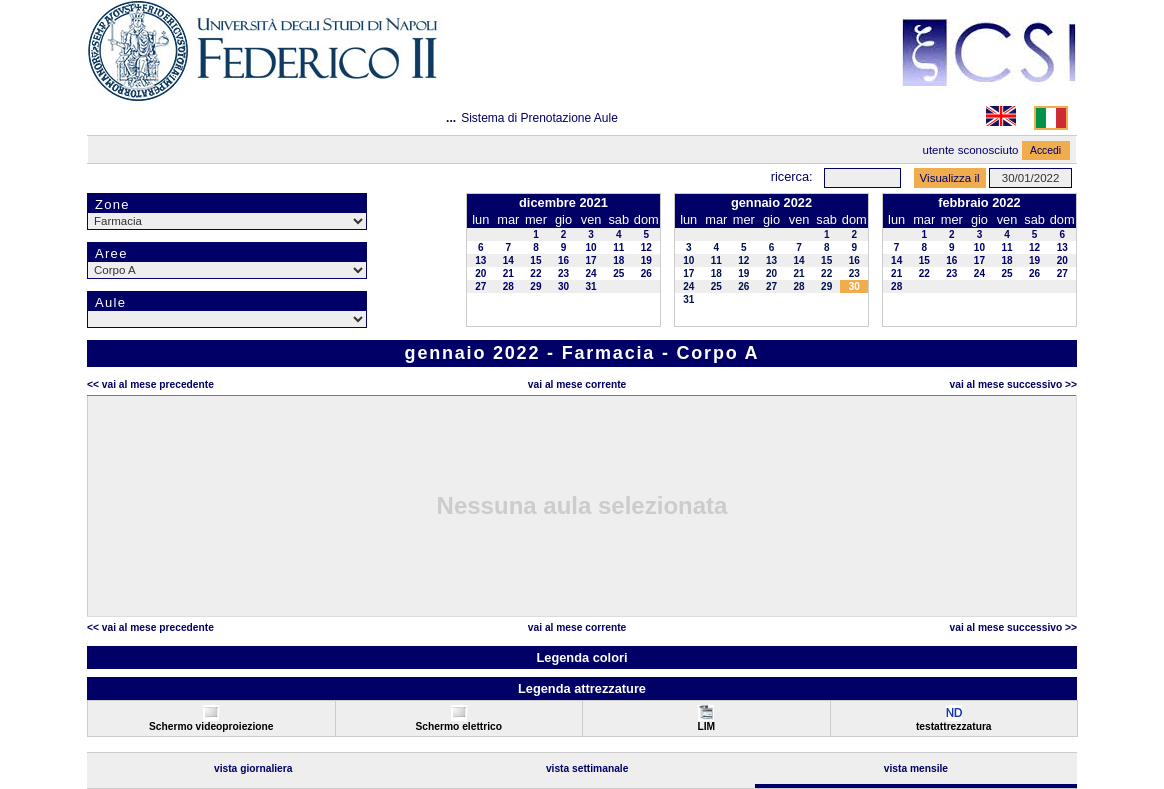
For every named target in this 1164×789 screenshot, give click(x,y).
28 (508, 286)
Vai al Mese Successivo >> (1013, 384)
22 (535, 273)
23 (563, 273)
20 (480, 273)
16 (563, 260)
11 (618, 247)
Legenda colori (581, 657)
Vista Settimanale (587, 768)
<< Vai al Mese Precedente (150, 384)
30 (563, 286)
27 (480, 286)
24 (591, 273)
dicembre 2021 (563, 202)
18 (618, 260)
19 (646, 260)
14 (508, 260)
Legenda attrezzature (582, 688)
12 (646, 247)
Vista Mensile (916, 768)
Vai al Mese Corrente (577, 384)
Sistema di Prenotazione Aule (539, 118)
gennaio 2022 (771, 202)
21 (508, 273)
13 (480, 260)
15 (535, 260)
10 (591, 247)
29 (535, 286)
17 (591, 260)
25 (618, 273)
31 (591, 286)
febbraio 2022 (979, 202)
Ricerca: (792, 176)
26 (646, 273)
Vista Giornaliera (253, 768)
